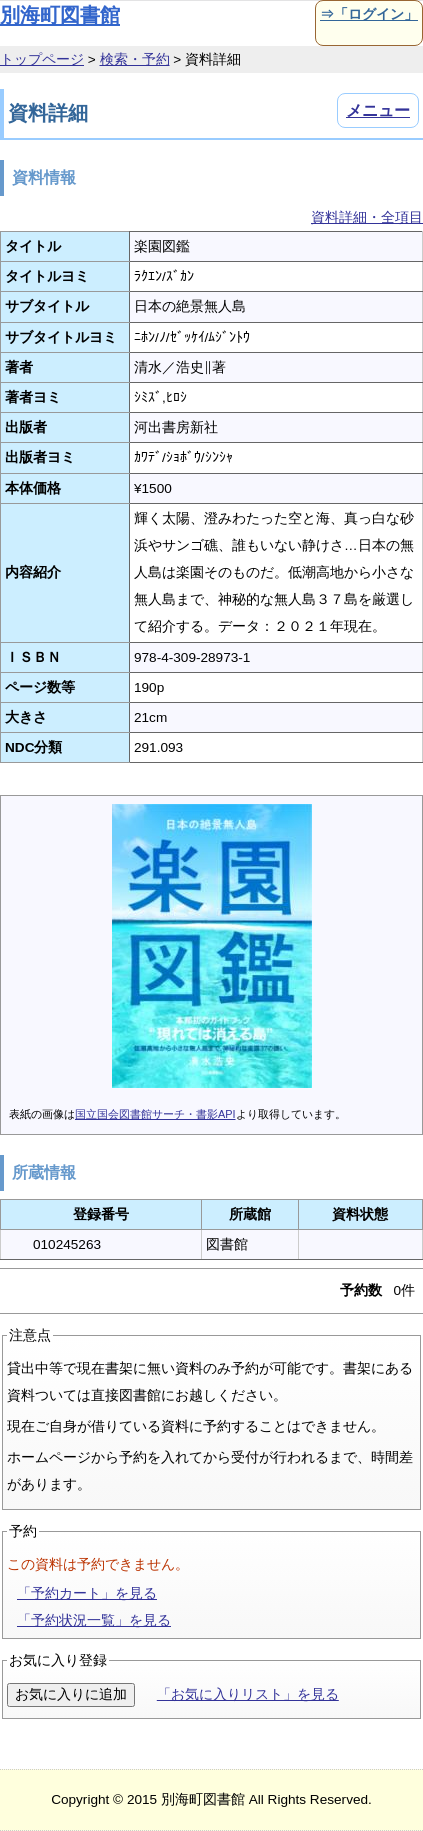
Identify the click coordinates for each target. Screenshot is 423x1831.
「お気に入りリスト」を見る (248, 1694)
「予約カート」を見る (87, 1593)
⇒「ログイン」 (368, 14)
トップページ (42, 59)
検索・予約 (135, 59)
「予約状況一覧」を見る (94, 1620)
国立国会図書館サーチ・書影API (155, 1114)
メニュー (378, 110)
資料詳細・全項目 (367, 217)
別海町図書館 (60, 15)
